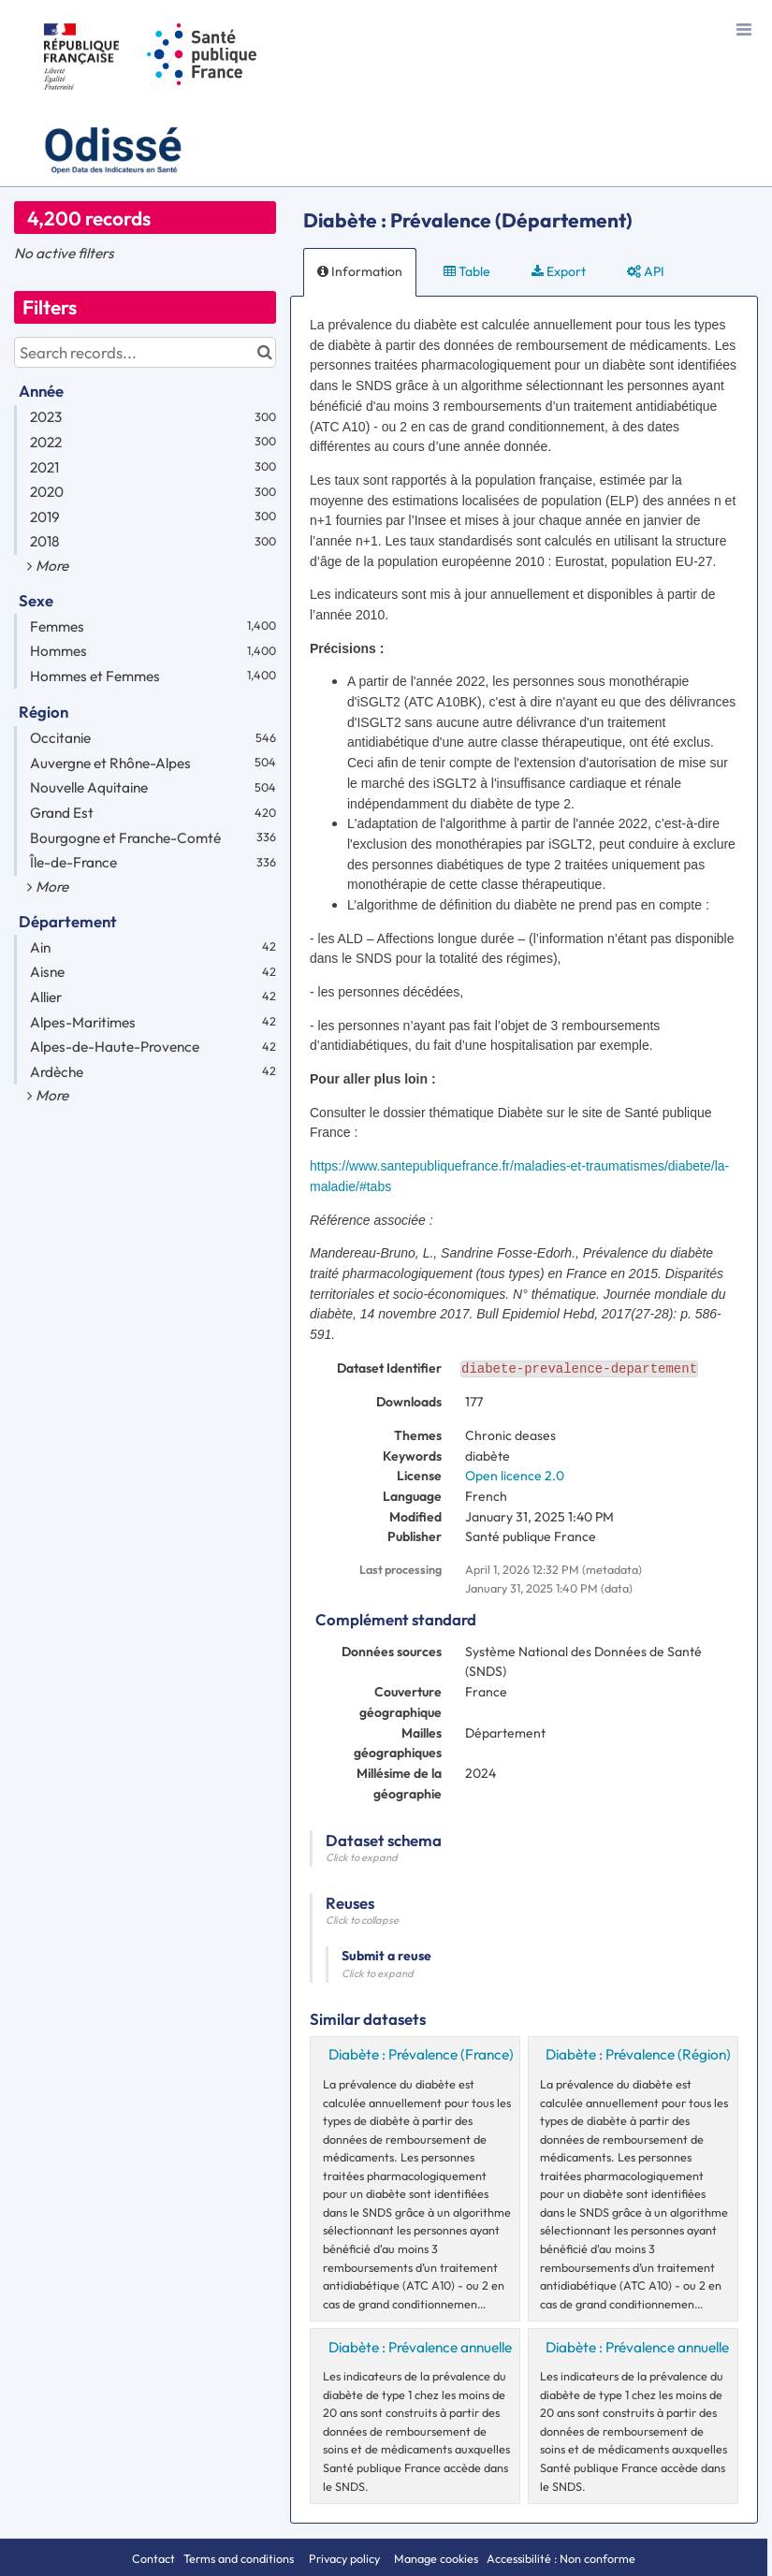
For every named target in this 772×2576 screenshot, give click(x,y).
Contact (153, 2558)
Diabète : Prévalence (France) (421, 2054)
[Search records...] (145, 352)
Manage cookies (436, 2558)
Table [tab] (467, 271)
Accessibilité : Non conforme (561, 2558)
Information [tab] (359, 271)
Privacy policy (346, 2558)
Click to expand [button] (362, 1857)
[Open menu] (744, 28)
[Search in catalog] (264, 352)
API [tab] (645, 271)
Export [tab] (559, 271)
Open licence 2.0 (514, 1475)
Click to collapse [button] (362, 1920)
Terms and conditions (240, 2558)
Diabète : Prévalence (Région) (638, 2054)
